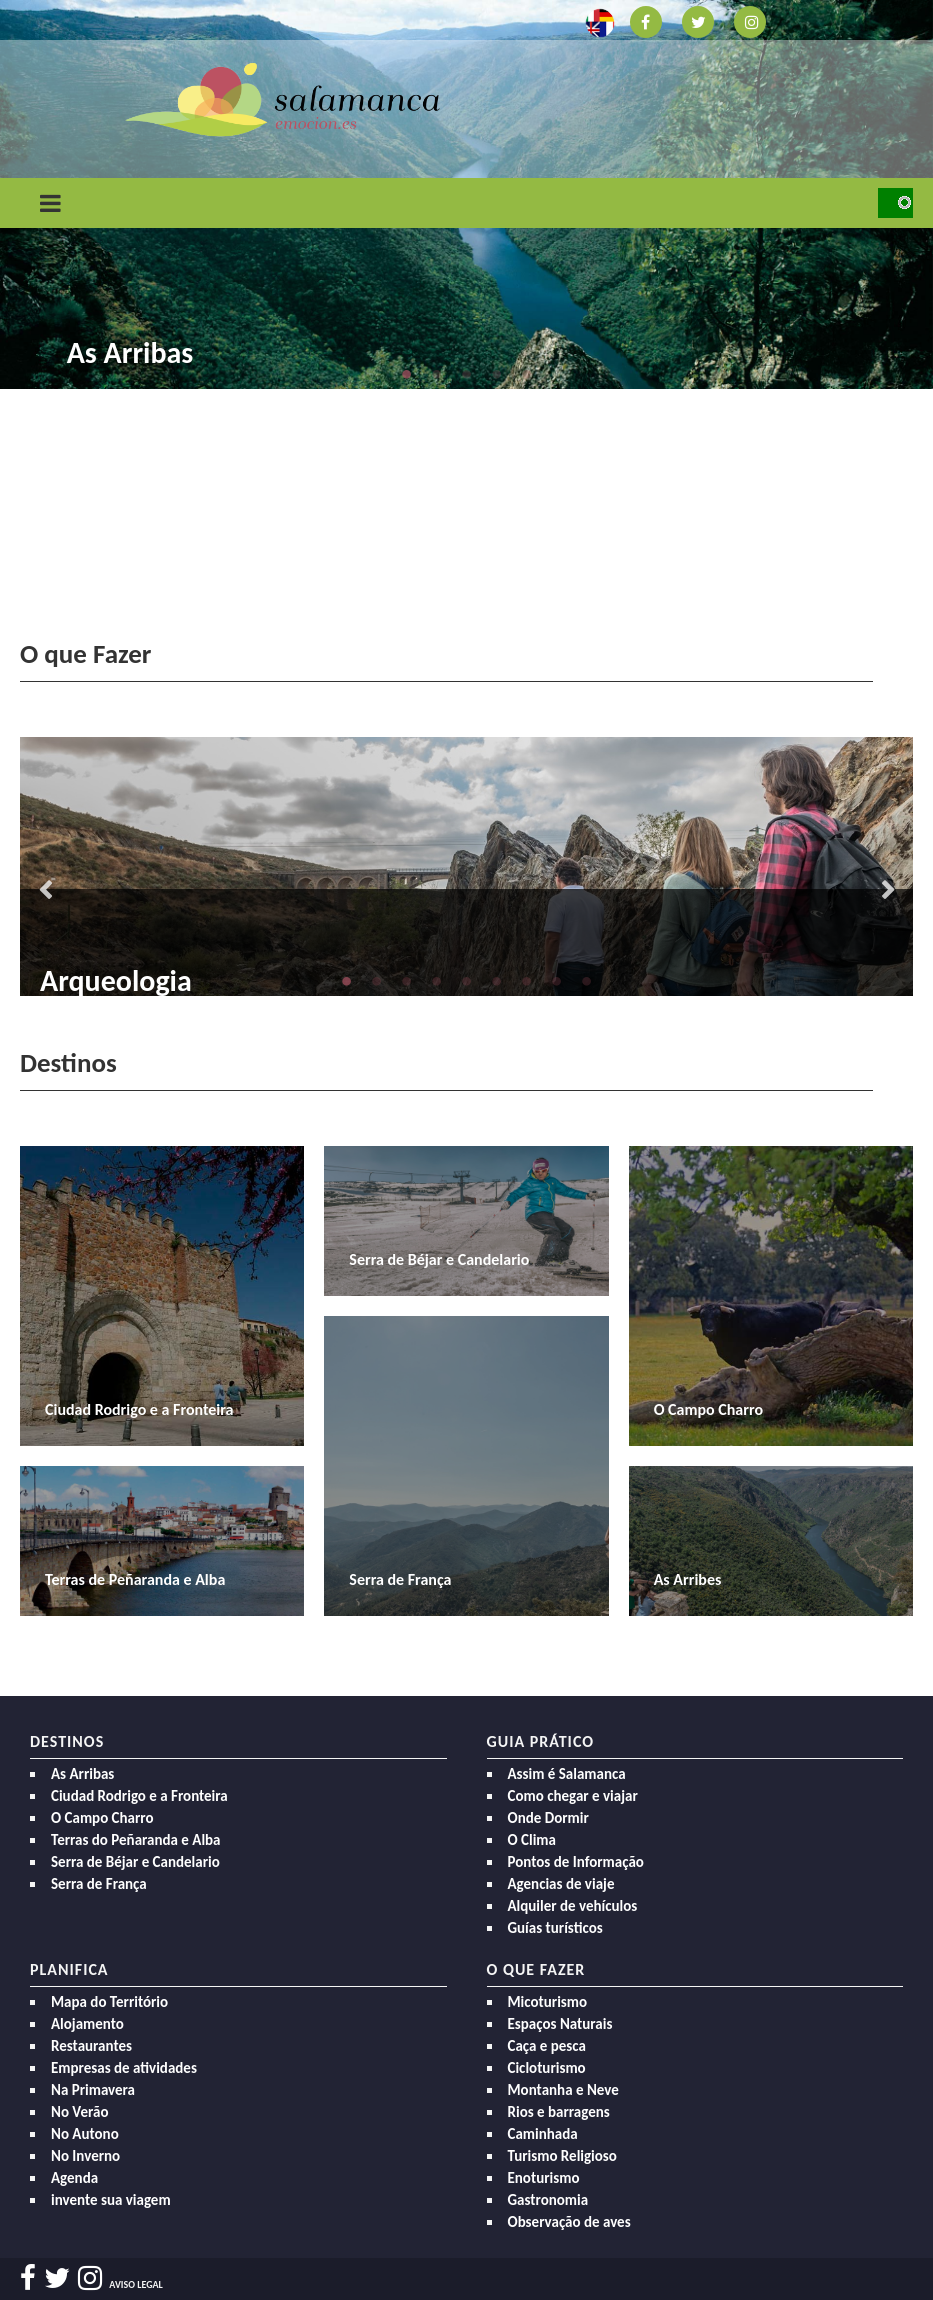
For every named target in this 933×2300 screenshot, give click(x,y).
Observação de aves (569, 2222)
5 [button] (527, 374)
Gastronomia (548, 2200)
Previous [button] (45, 892)
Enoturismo (544, 2178)
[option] (466, 866)
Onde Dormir (548, 1818)
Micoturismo (548, 2002)
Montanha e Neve (563, 2090)
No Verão (79, 2112)
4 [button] (497, 374)
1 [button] (407, 374)
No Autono (85, 2134)
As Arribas (130, 352)
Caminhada (543, 2134)
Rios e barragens (559, 2112)
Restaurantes (91, 2046)
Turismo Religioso (562, 2156)
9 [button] (587, 981)
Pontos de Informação (576, 1862)
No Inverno (85, 2156)
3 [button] (467, 374)
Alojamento (87, 2024)
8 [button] (557, 981)
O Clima (532, 1840)
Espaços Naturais (560, 2024)
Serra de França (99, 1884)
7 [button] (527, 981)
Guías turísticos (555, 1928)
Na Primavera (93, 2090)
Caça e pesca (547, 2046)
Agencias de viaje (561, 1884)
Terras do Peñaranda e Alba (136, 1840)
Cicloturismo (547, 2068)
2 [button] (437, 374)
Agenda (74, 2178)
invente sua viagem (111, 2200)
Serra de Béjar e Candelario (135, 1862)
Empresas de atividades (124, 2068)
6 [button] (497, 981)
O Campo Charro (102, 1818)
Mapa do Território (109, 2002)
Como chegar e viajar (573, 1796)
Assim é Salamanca (567, 1774)
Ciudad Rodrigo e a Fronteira (139, 1796)
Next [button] (888, 892)
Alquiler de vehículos (573, 1906)
